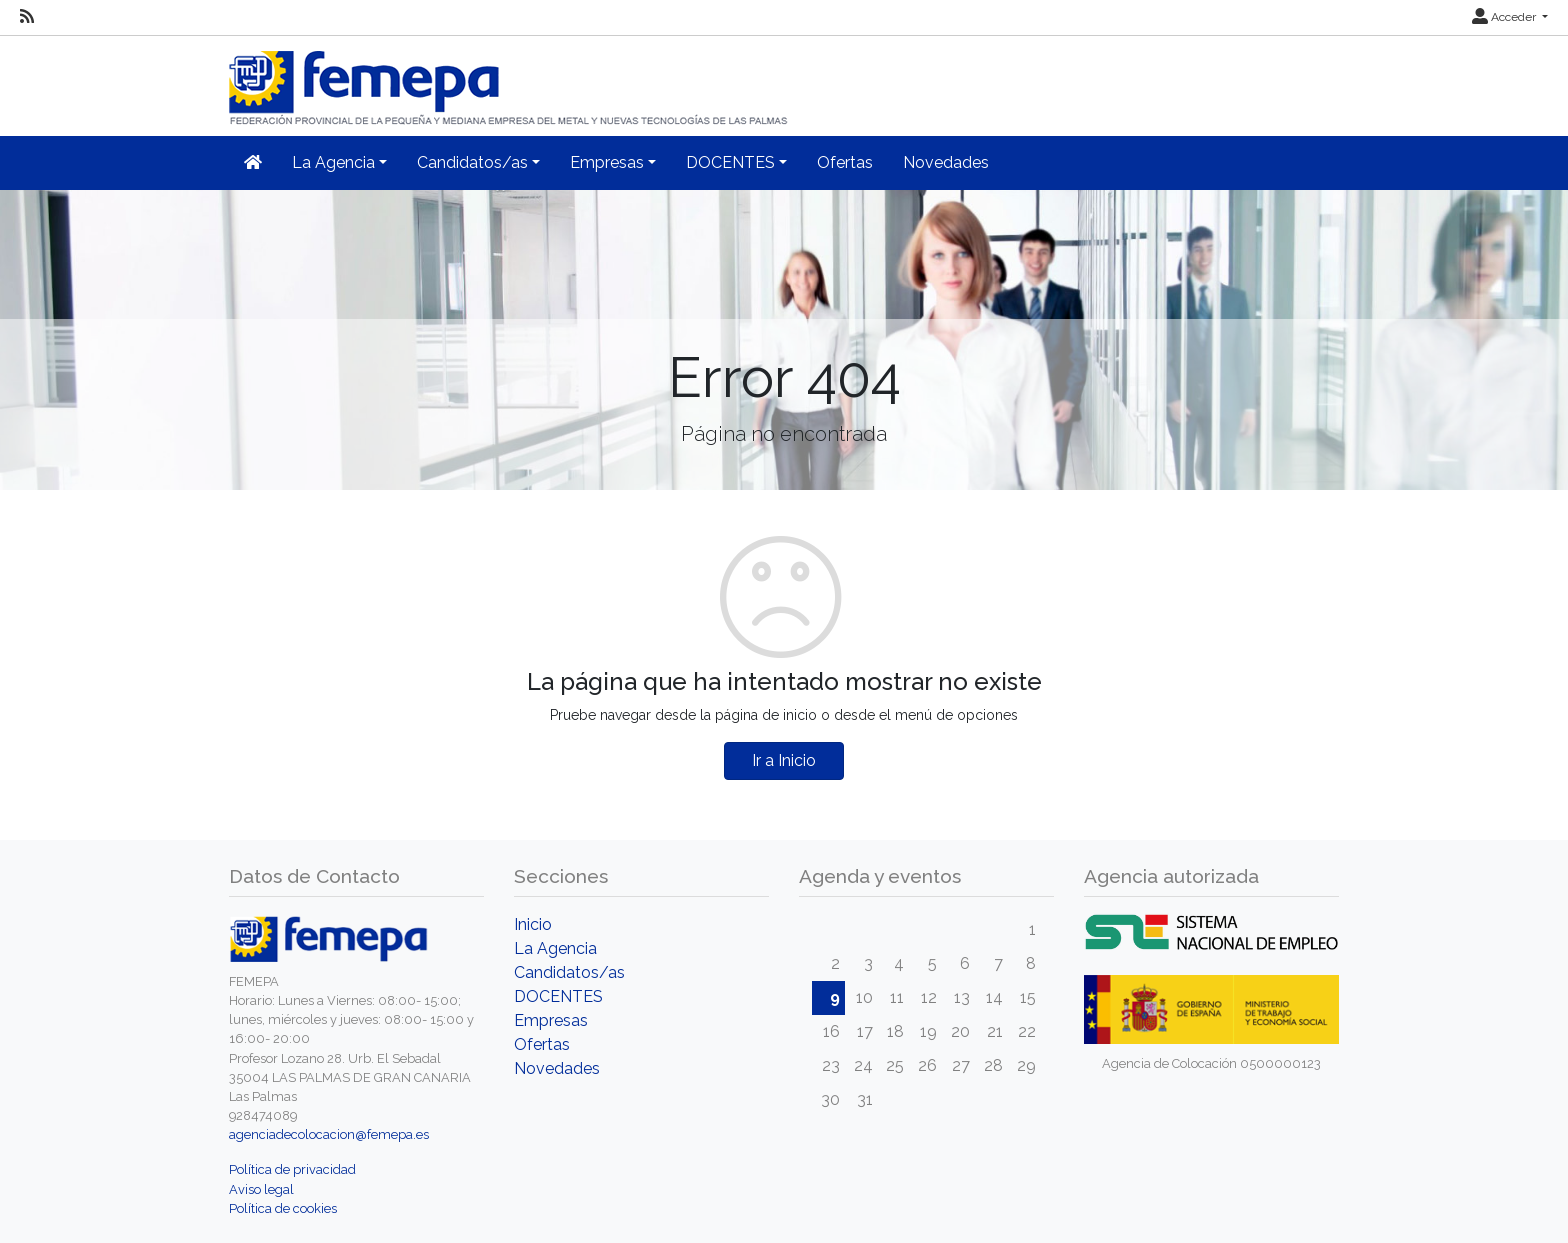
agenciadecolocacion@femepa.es (329, 1134)
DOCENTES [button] (730, 162)
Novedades (946, 162)
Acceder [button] (1505, 17)
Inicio (533, 924)
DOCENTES (558, 996)
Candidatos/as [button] (472, 162)
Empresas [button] (607, 162)
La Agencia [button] (333, 162)
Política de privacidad (292, 1169)
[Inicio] (510, 79)
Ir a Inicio (784, 760)
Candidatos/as (569, 972)
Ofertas (845, 162)
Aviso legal (261, 1189)
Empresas (551, 1020)
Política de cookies (283, 1208)
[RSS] (27, 17)
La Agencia (555, 948)
